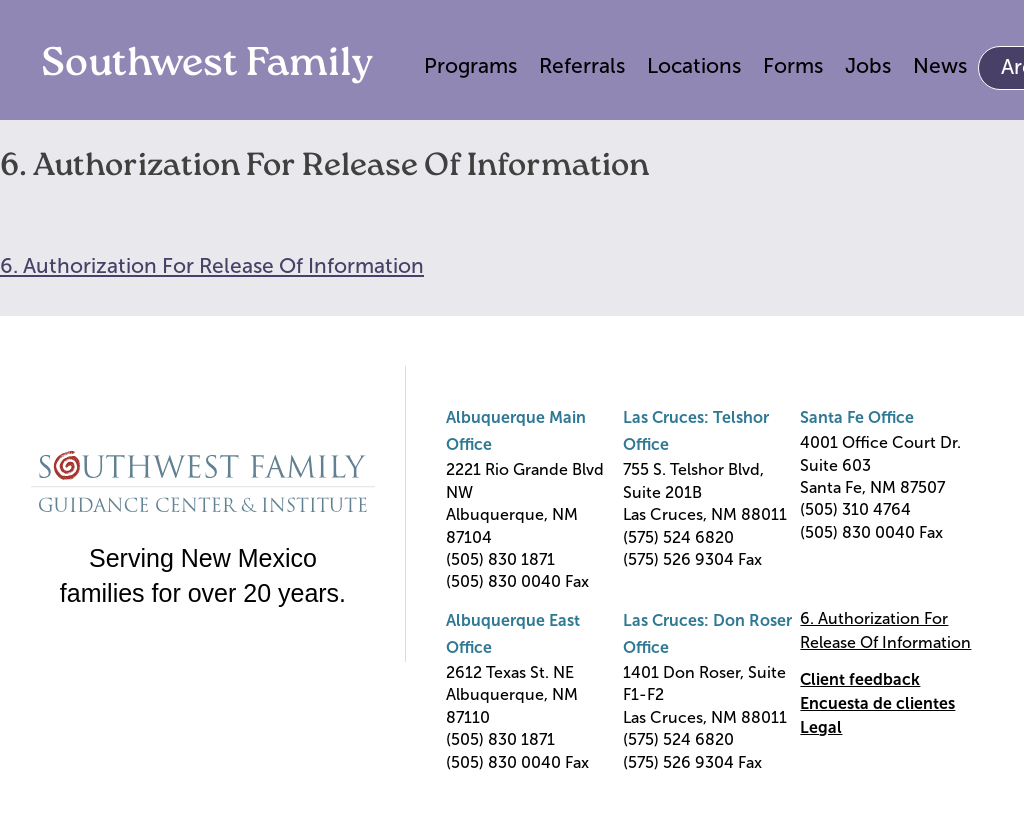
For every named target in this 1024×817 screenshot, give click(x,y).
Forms (793, 65)
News (940, 65)
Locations (694, 65)
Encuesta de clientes (877, 703)
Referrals (582, 65)
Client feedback (860, 679)
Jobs (868, 65)
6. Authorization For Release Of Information (212, 265)
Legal (821, 727)
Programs (470, 65)
